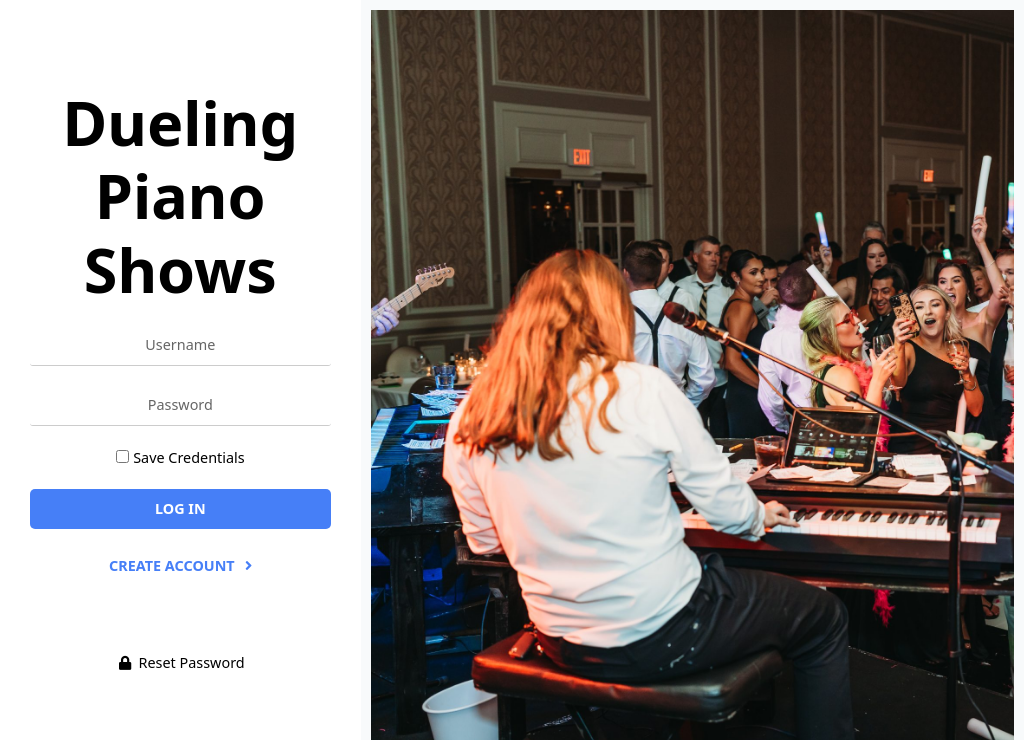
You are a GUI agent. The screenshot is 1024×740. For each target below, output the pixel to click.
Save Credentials (188, 457)
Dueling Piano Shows (180, 195)
